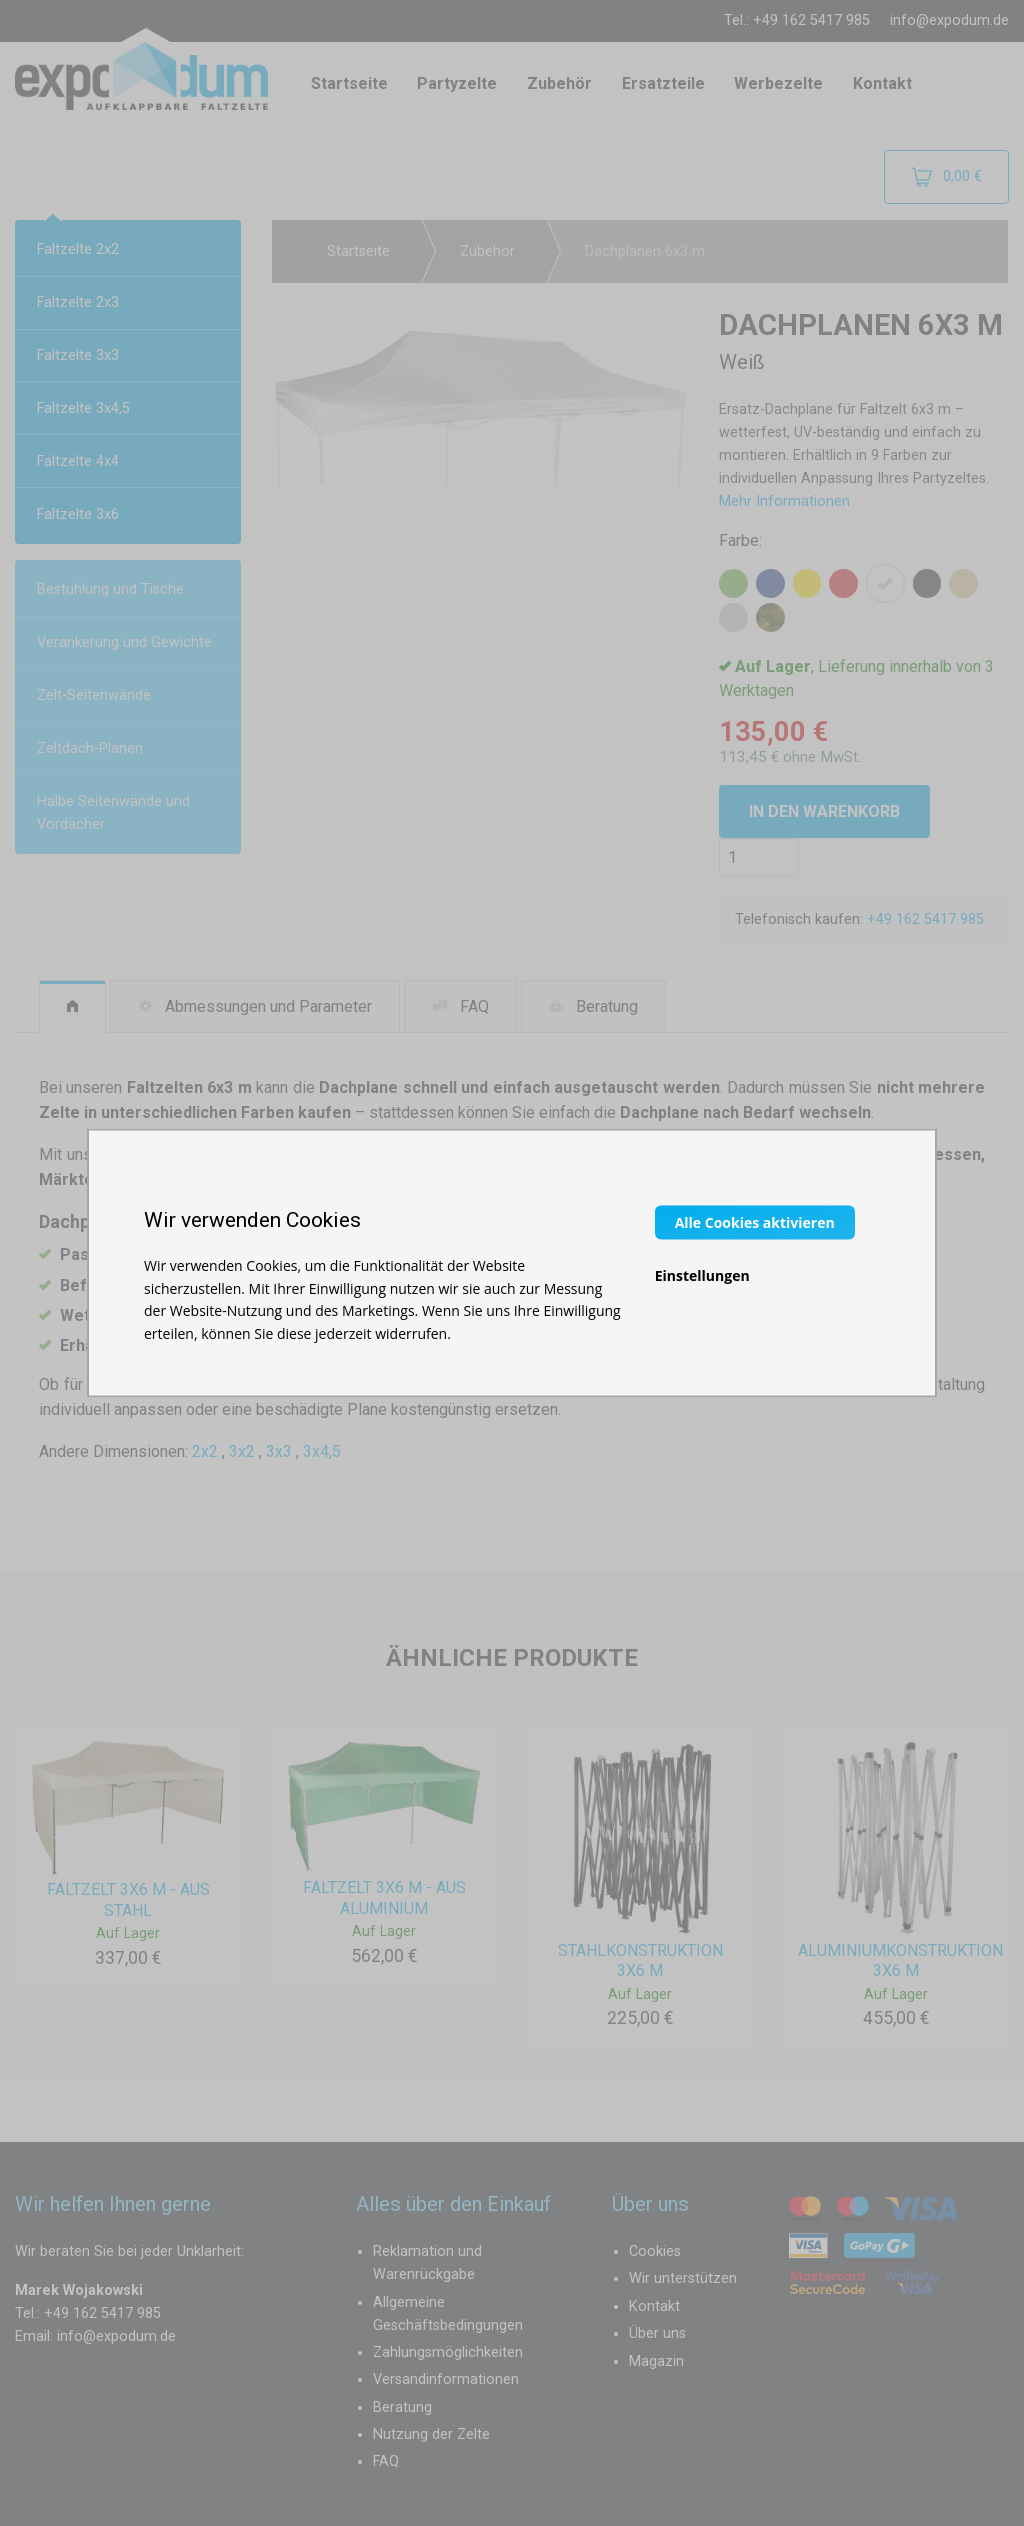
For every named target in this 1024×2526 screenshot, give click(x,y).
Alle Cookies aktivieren (755, 1222)
